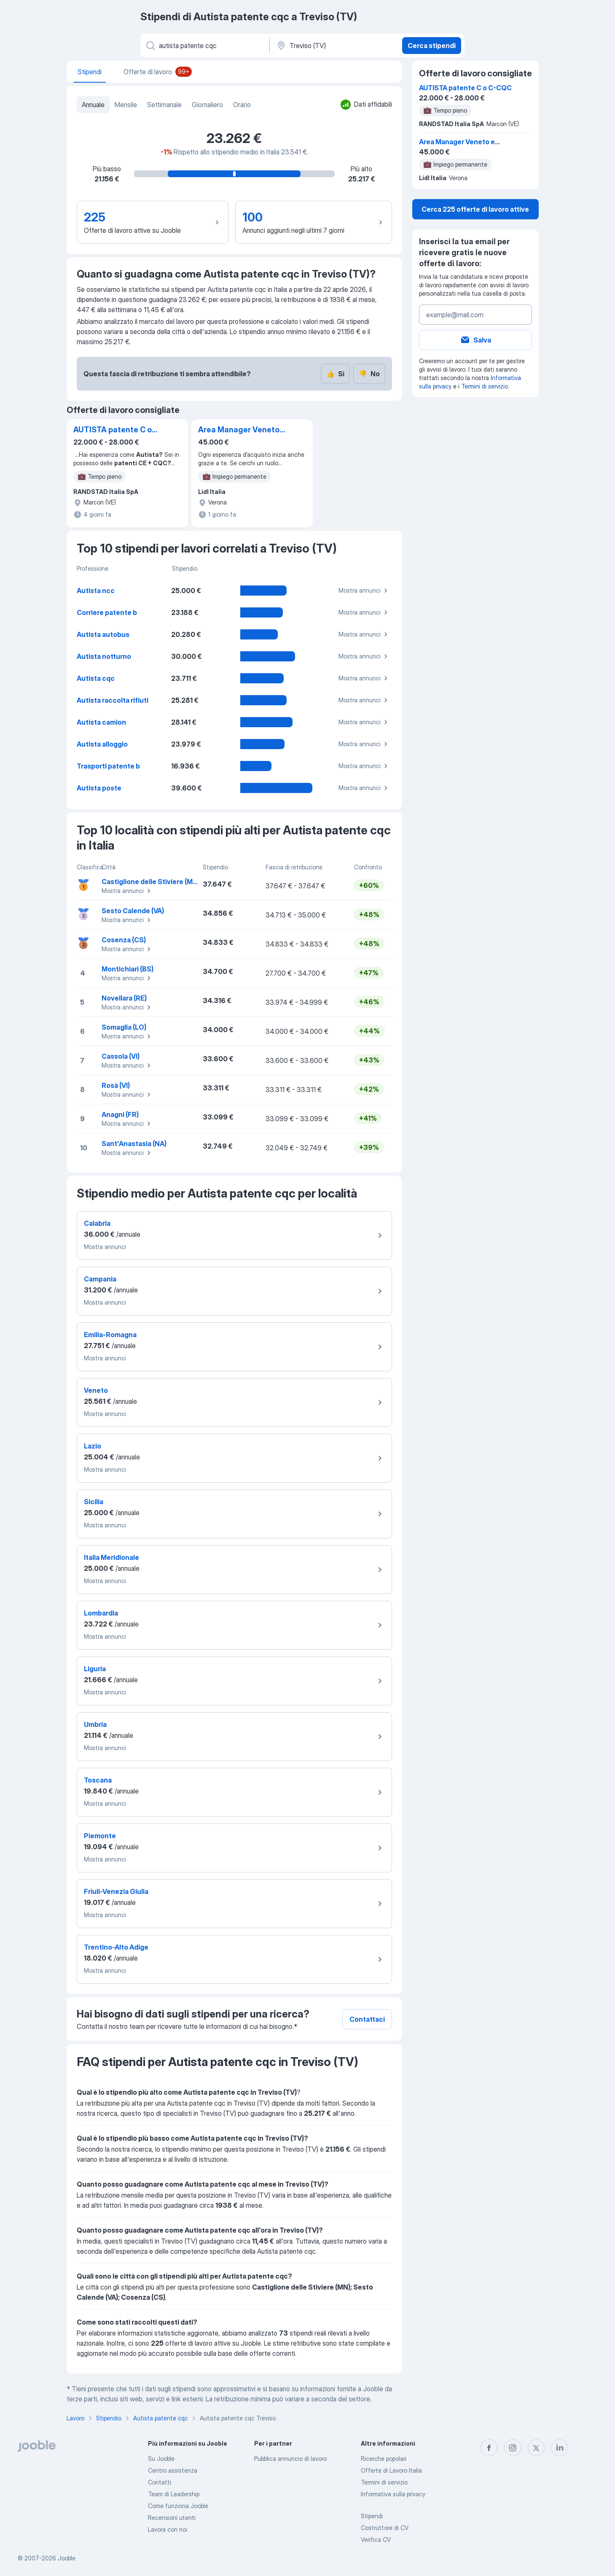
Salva (475, 340)
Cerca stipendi (432, 45)
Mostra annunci (364, 590)
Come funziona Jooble (178, 2505)
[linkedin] (559, 2447)
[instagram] (512, 2447)
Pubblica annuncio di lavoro (290, 2458)
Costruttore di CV (384, 2527)
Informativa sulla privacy (393, 2494)
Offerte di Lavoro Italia (391, 2470)
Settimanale (164, 104)
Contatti (159, 2482)
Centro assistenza (172, 2470)
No (369, 374)
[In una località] (335, 45)
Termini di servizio (484, 386)
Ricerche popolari (383, 2458)
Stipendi (372, 2515)
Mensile (126, 104)
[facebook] (489, 2447)
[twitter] (536, 2447)
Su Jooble (161, 2458)
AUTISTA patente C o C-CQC (112, 430)
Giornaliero (207, 104)
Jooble (66, 2558)
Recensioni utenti (172, 2517)
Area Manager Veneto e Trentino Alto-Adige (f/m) (242, 430)
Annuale (93, 104)
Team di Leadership (173, 2494)
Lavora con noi (167, 2529)
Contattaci (367, 2019)
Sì (335, 374)
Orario (242, 104)
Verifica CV (376, 2539)
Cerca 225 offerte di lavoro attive (475, 209)
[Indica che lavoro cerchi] (204, 45)
